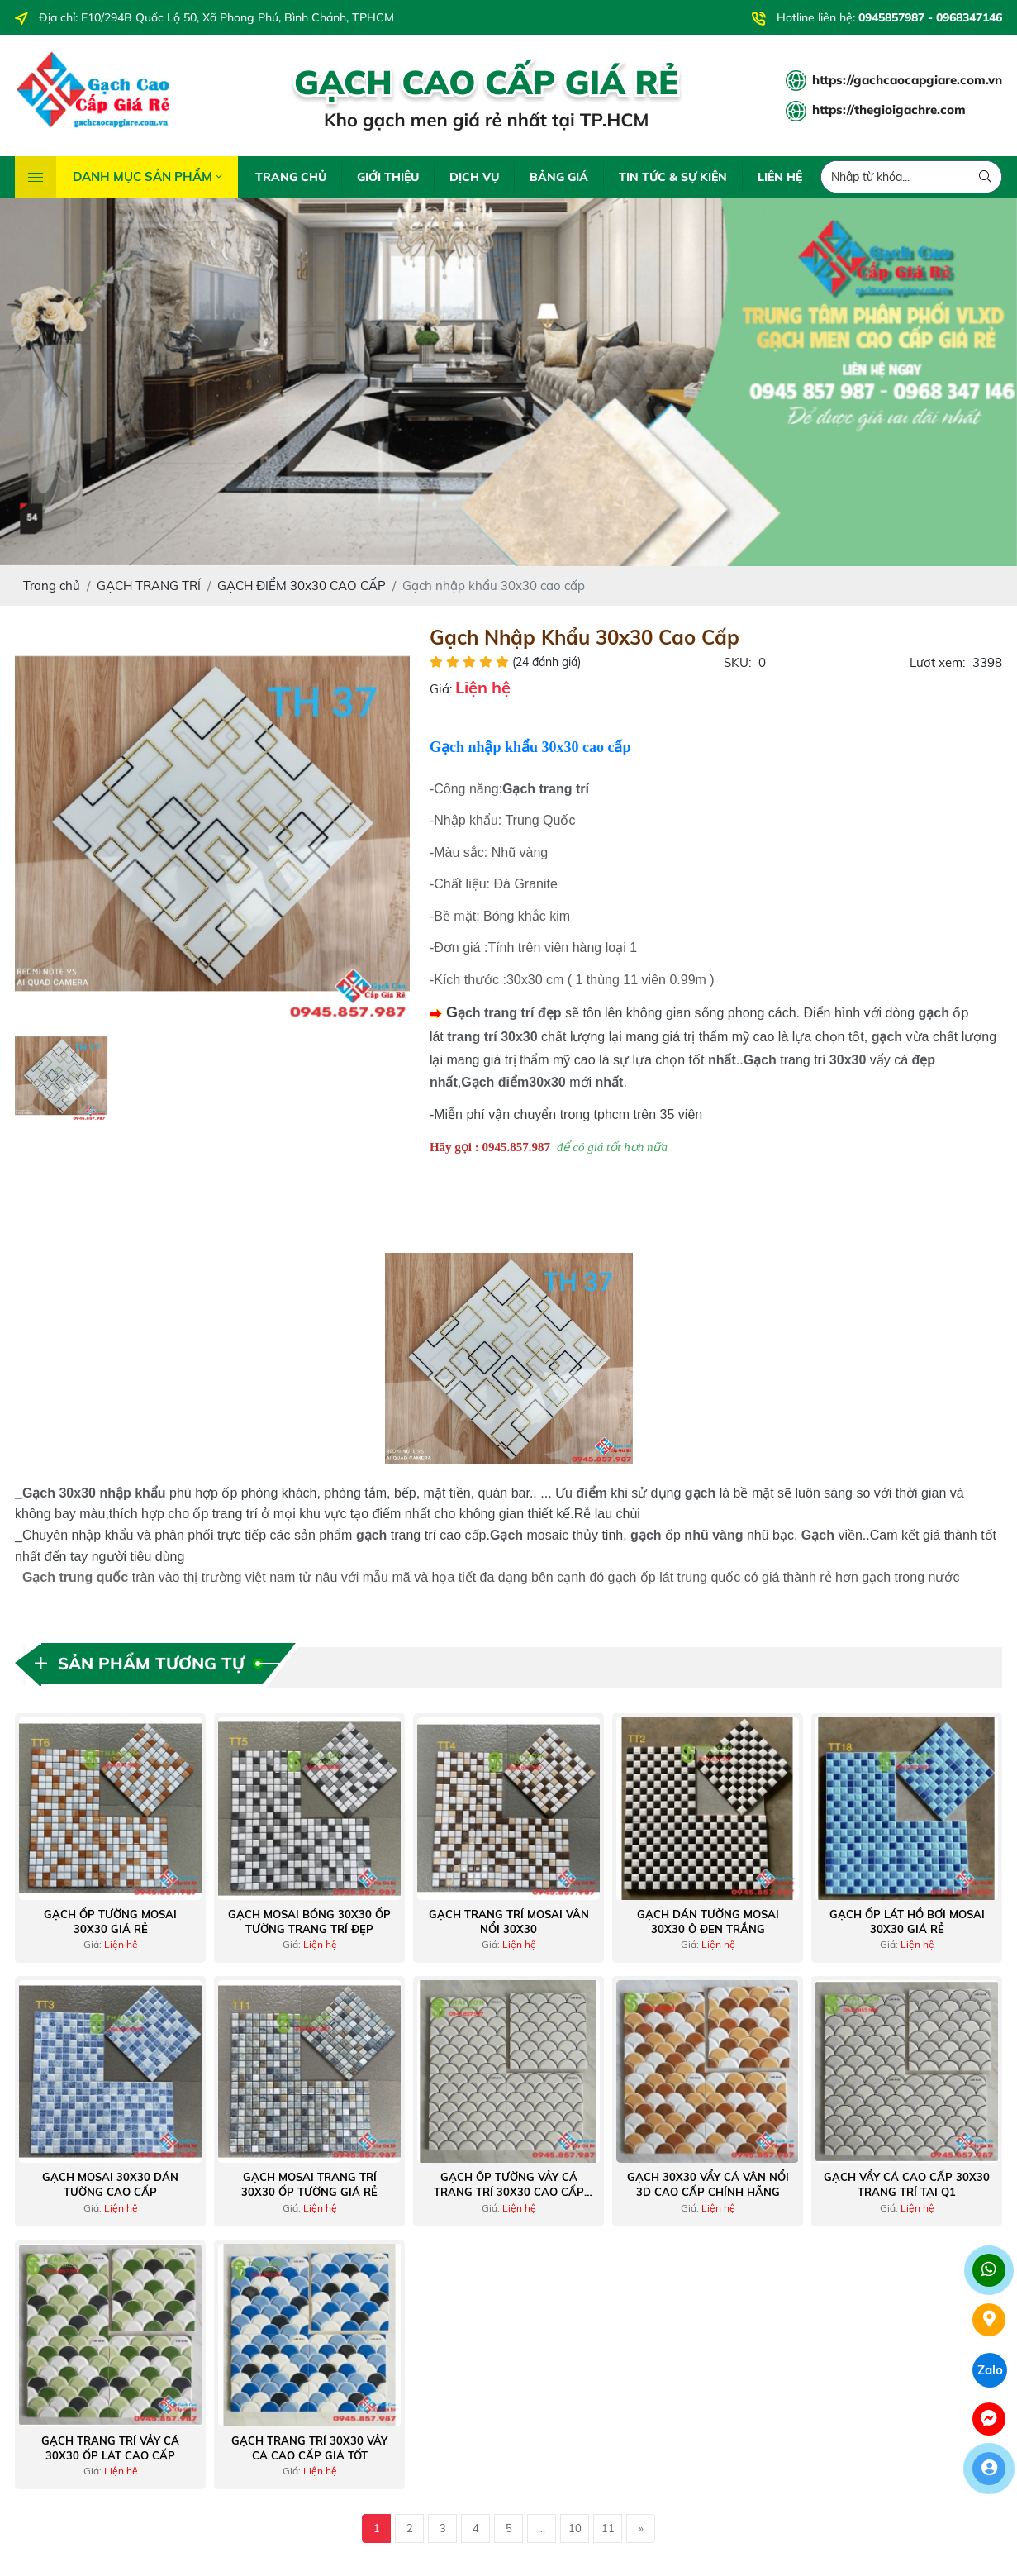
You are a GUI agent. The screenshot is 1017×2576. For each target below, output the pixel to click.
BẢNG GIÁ (559, 176)
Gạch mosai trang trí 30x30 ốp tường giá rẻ (309, 2184)
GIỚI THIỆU (388, 176)
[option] (212, 823)
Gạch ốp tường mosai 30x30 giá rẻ (110, 1921)
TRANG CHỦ (290, 176)
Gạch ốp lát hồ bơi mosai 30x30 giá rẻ (907, 1921)
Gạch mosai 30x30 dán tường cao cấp (110, 2184)
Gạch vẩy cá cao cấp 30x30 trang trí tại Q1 (907, 2184)
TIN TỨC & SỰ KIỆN (673, 176)
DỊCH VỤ (474, 176)
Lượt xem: (937, 662)
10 (575, 2528)
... (541, 2528)
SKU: (737, 662)
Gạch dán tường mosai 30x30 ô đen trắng (708, 1921)
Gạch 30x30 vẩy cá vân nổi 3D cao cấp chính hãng (708, 2184)
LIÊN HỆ (780, 176)
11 (608, 2528)
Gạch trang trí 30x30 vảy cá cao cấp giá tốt (309, 2448)
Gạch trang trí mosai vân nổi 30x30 (509, 1921)
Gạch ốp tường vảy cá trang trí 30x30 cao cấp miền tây (509, 2184)
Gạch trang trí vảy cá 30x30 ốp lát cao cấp (110, 2448)
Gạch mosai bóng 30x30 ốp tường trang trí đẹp (309, 1921)
